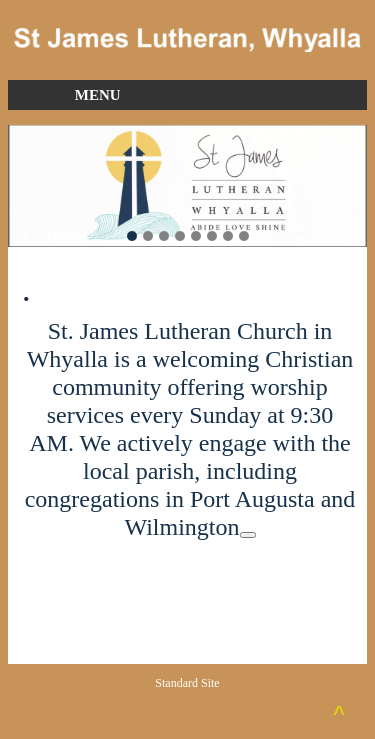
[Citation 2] (248, 535)
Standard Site (187, 683)
